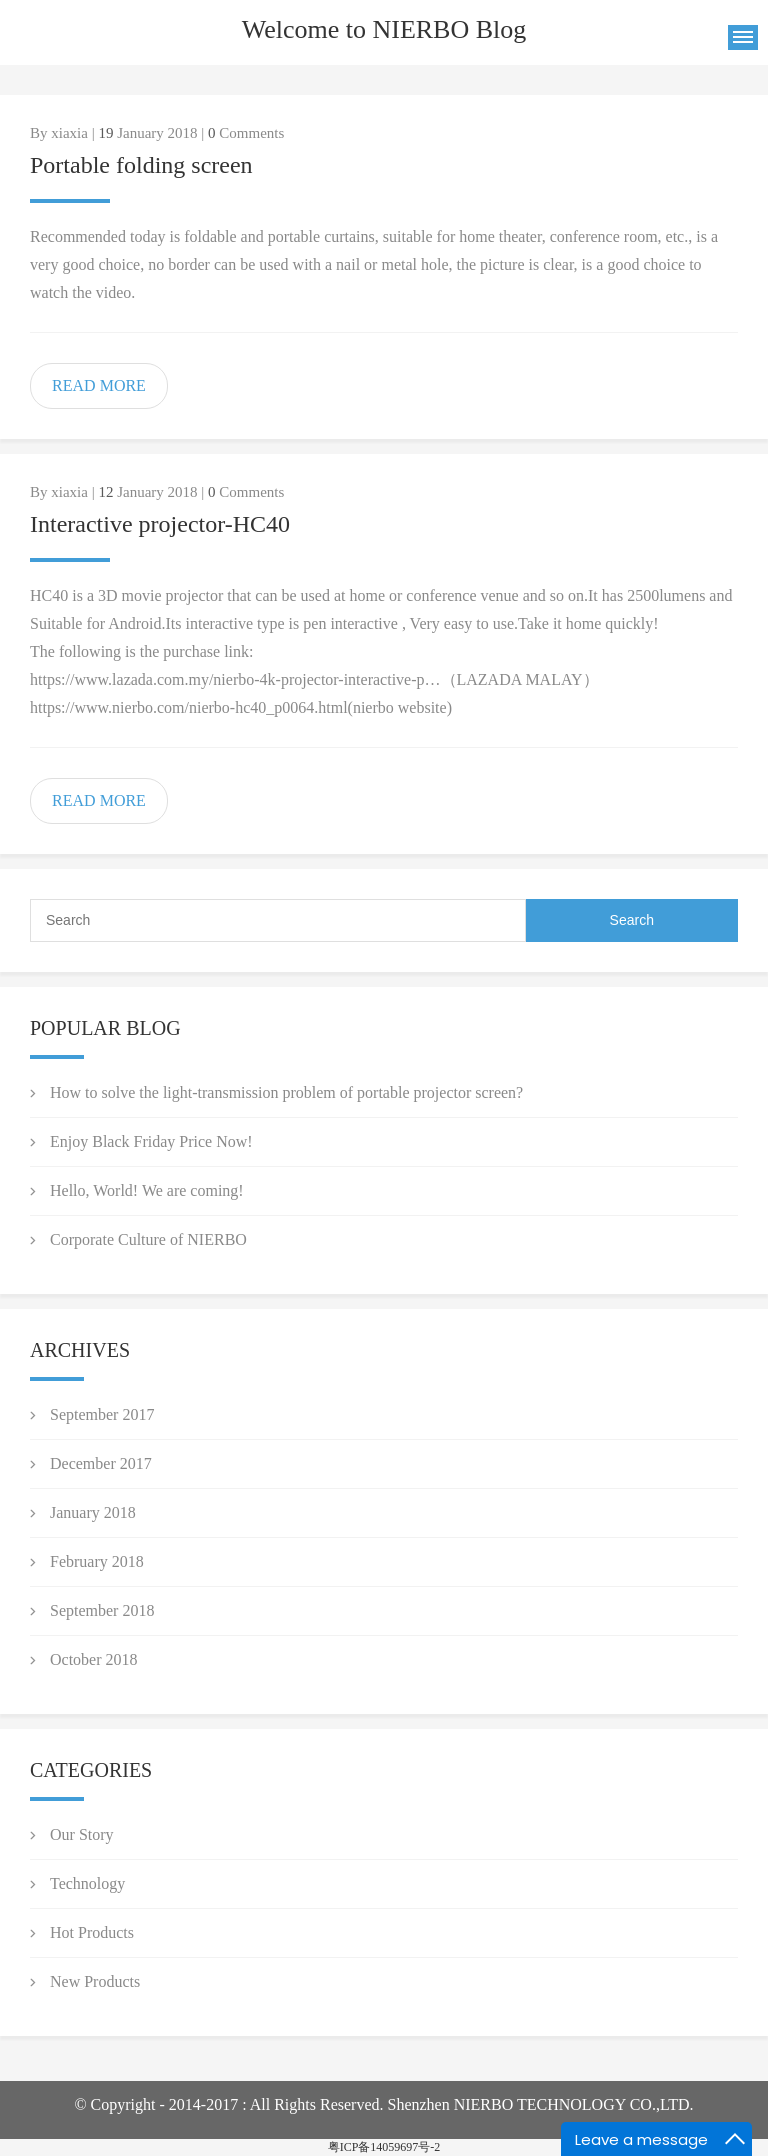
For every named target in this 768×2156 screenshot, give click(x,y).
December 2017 (101, 1463)
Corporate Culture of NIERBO (148, 1239)
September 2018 (102, 1610)
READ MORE (99, 385)
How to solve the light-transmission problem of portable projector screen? (286, 1092)
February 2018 (97, 1561)
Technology (87, 1883)
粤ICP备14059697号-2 (384, 2147)
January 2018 (93, 1512)
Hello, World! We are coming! (147, 1190)
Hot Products (92, 1932)
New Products (95, 1981)
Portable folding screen (141, 165)
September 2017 (102, 1414)
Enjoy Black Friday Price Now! (151, 1141)
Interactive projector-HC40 (160, 524)
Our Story (82, 1834)
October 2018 (94, 1659)
